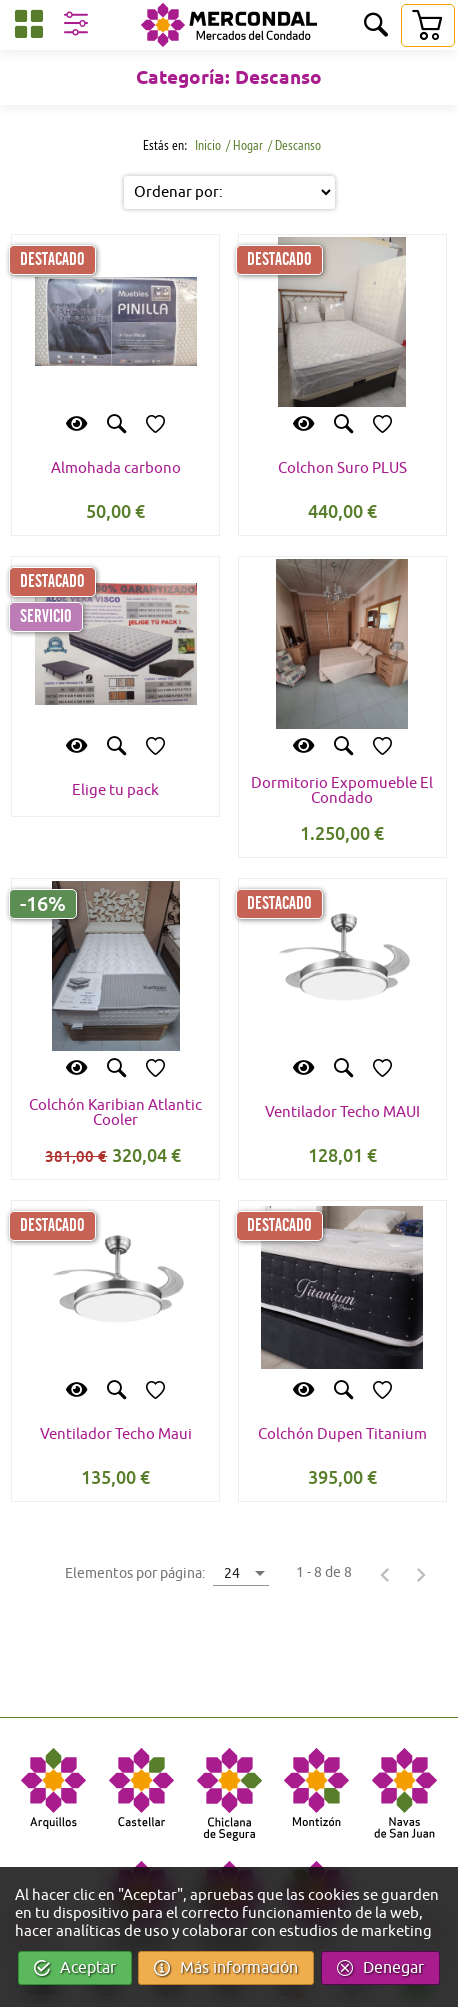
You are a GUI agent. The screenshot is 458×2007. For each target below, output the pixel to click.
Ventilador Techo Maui (116, 1434)
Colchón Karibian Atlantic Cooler (115, 1113)
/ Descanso (294, 145)
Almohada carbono (116, 468)
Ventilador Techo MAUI (342, 1112)
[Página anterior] (385, 1574)
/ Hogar (244, 145)
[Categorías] (29, 27)
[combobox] (241, 1572)
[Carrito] (427, 25)
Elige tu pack (115, 790)
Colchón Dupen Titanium (342, 1434)
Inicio (206, 145)
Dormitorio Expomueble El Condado (342, 791)
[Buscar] (376, 26)
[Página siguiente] (421, 1574)
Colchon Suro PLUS (342, 468)
